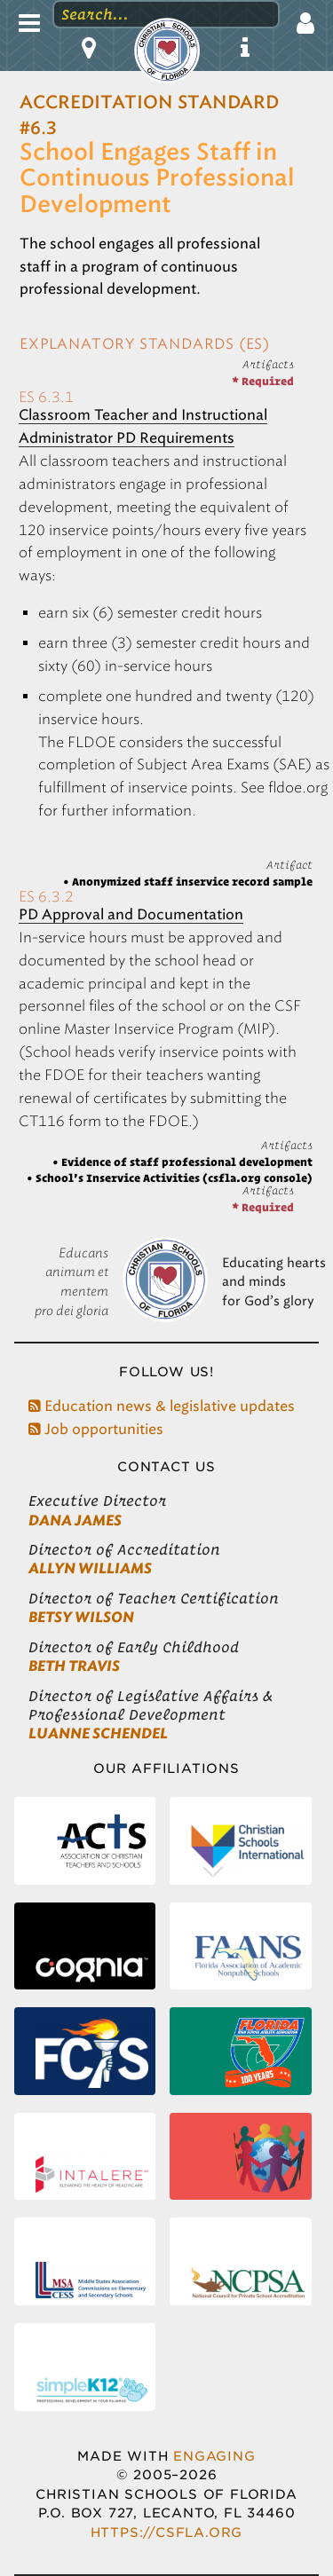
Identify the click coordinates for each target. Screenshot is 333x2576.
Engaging (214, 2455)
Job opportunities (95, 1429)
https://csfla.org (167, 2532)
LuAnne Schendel (98, 1733)
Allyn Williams (90, 1568)
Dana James (75, 1520)
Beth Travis (74, 1666)
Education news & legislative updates (161, 1406)
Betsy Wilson (81, 1617)
